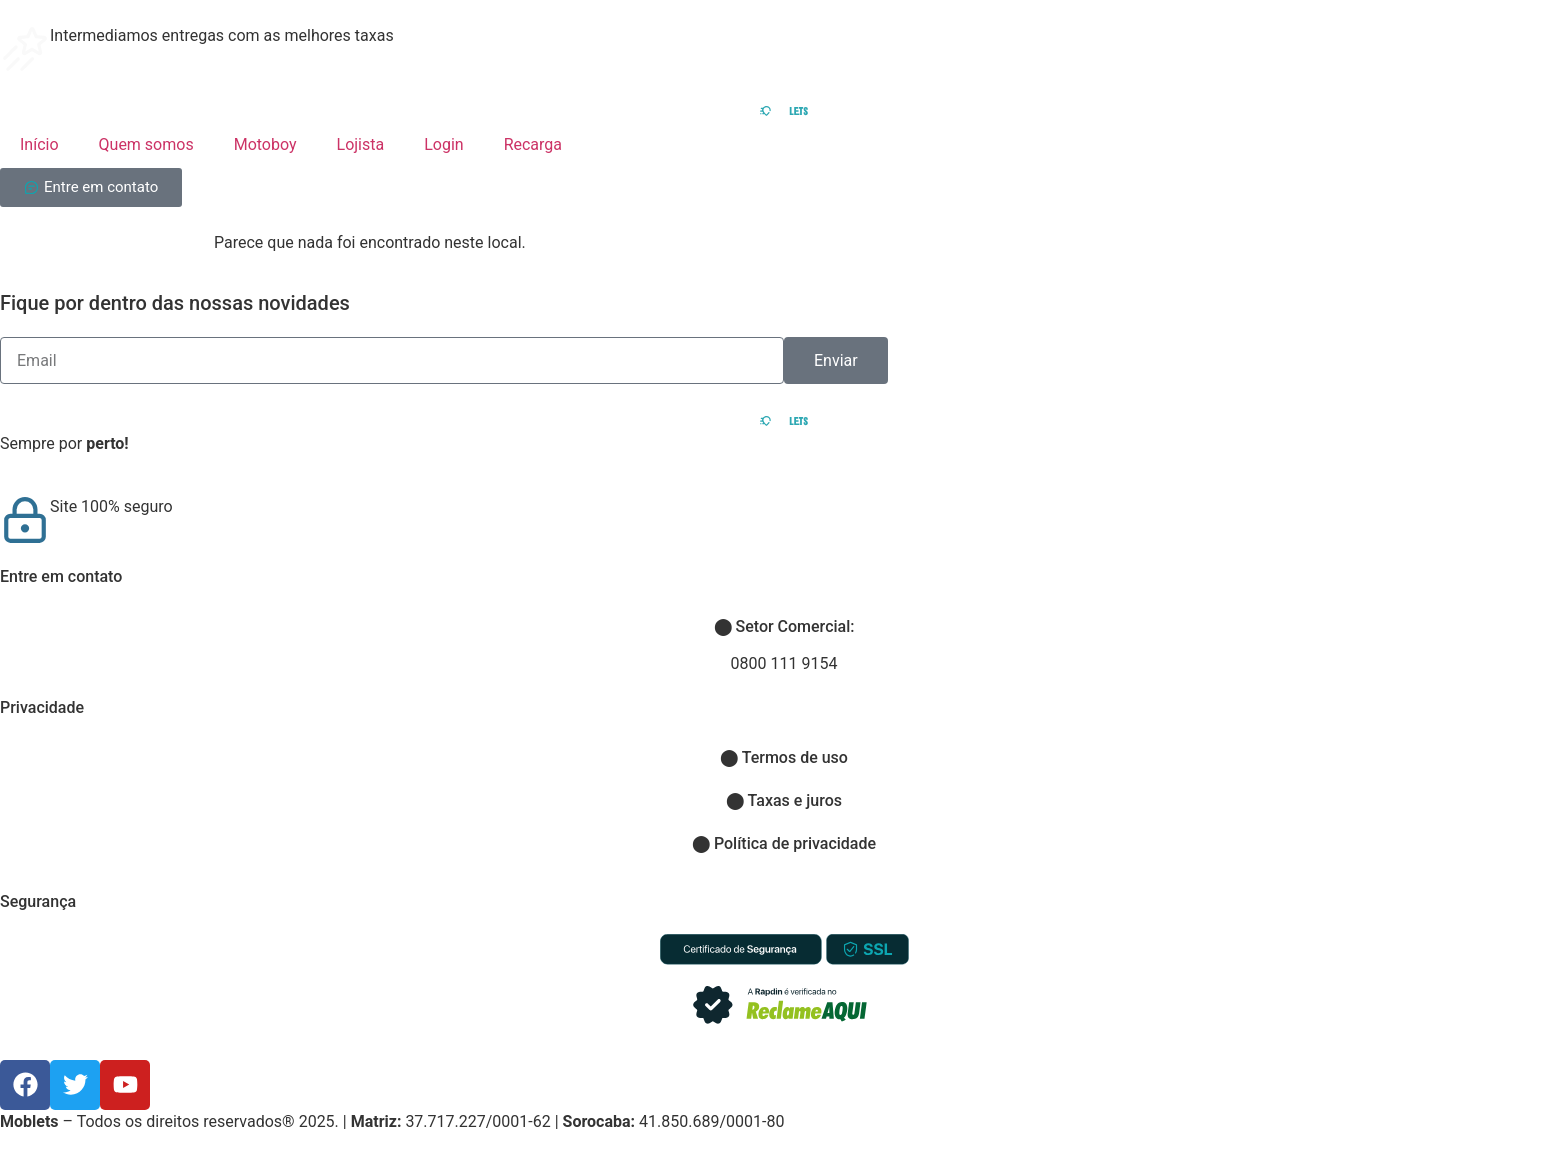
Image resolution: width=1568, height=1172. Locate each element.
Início (39, 144)
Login (443, 144)
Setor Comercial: (784, 626)
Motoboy (265, 144)
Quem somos (146, 144)
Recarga (533, 144)
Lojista (361, 144)
